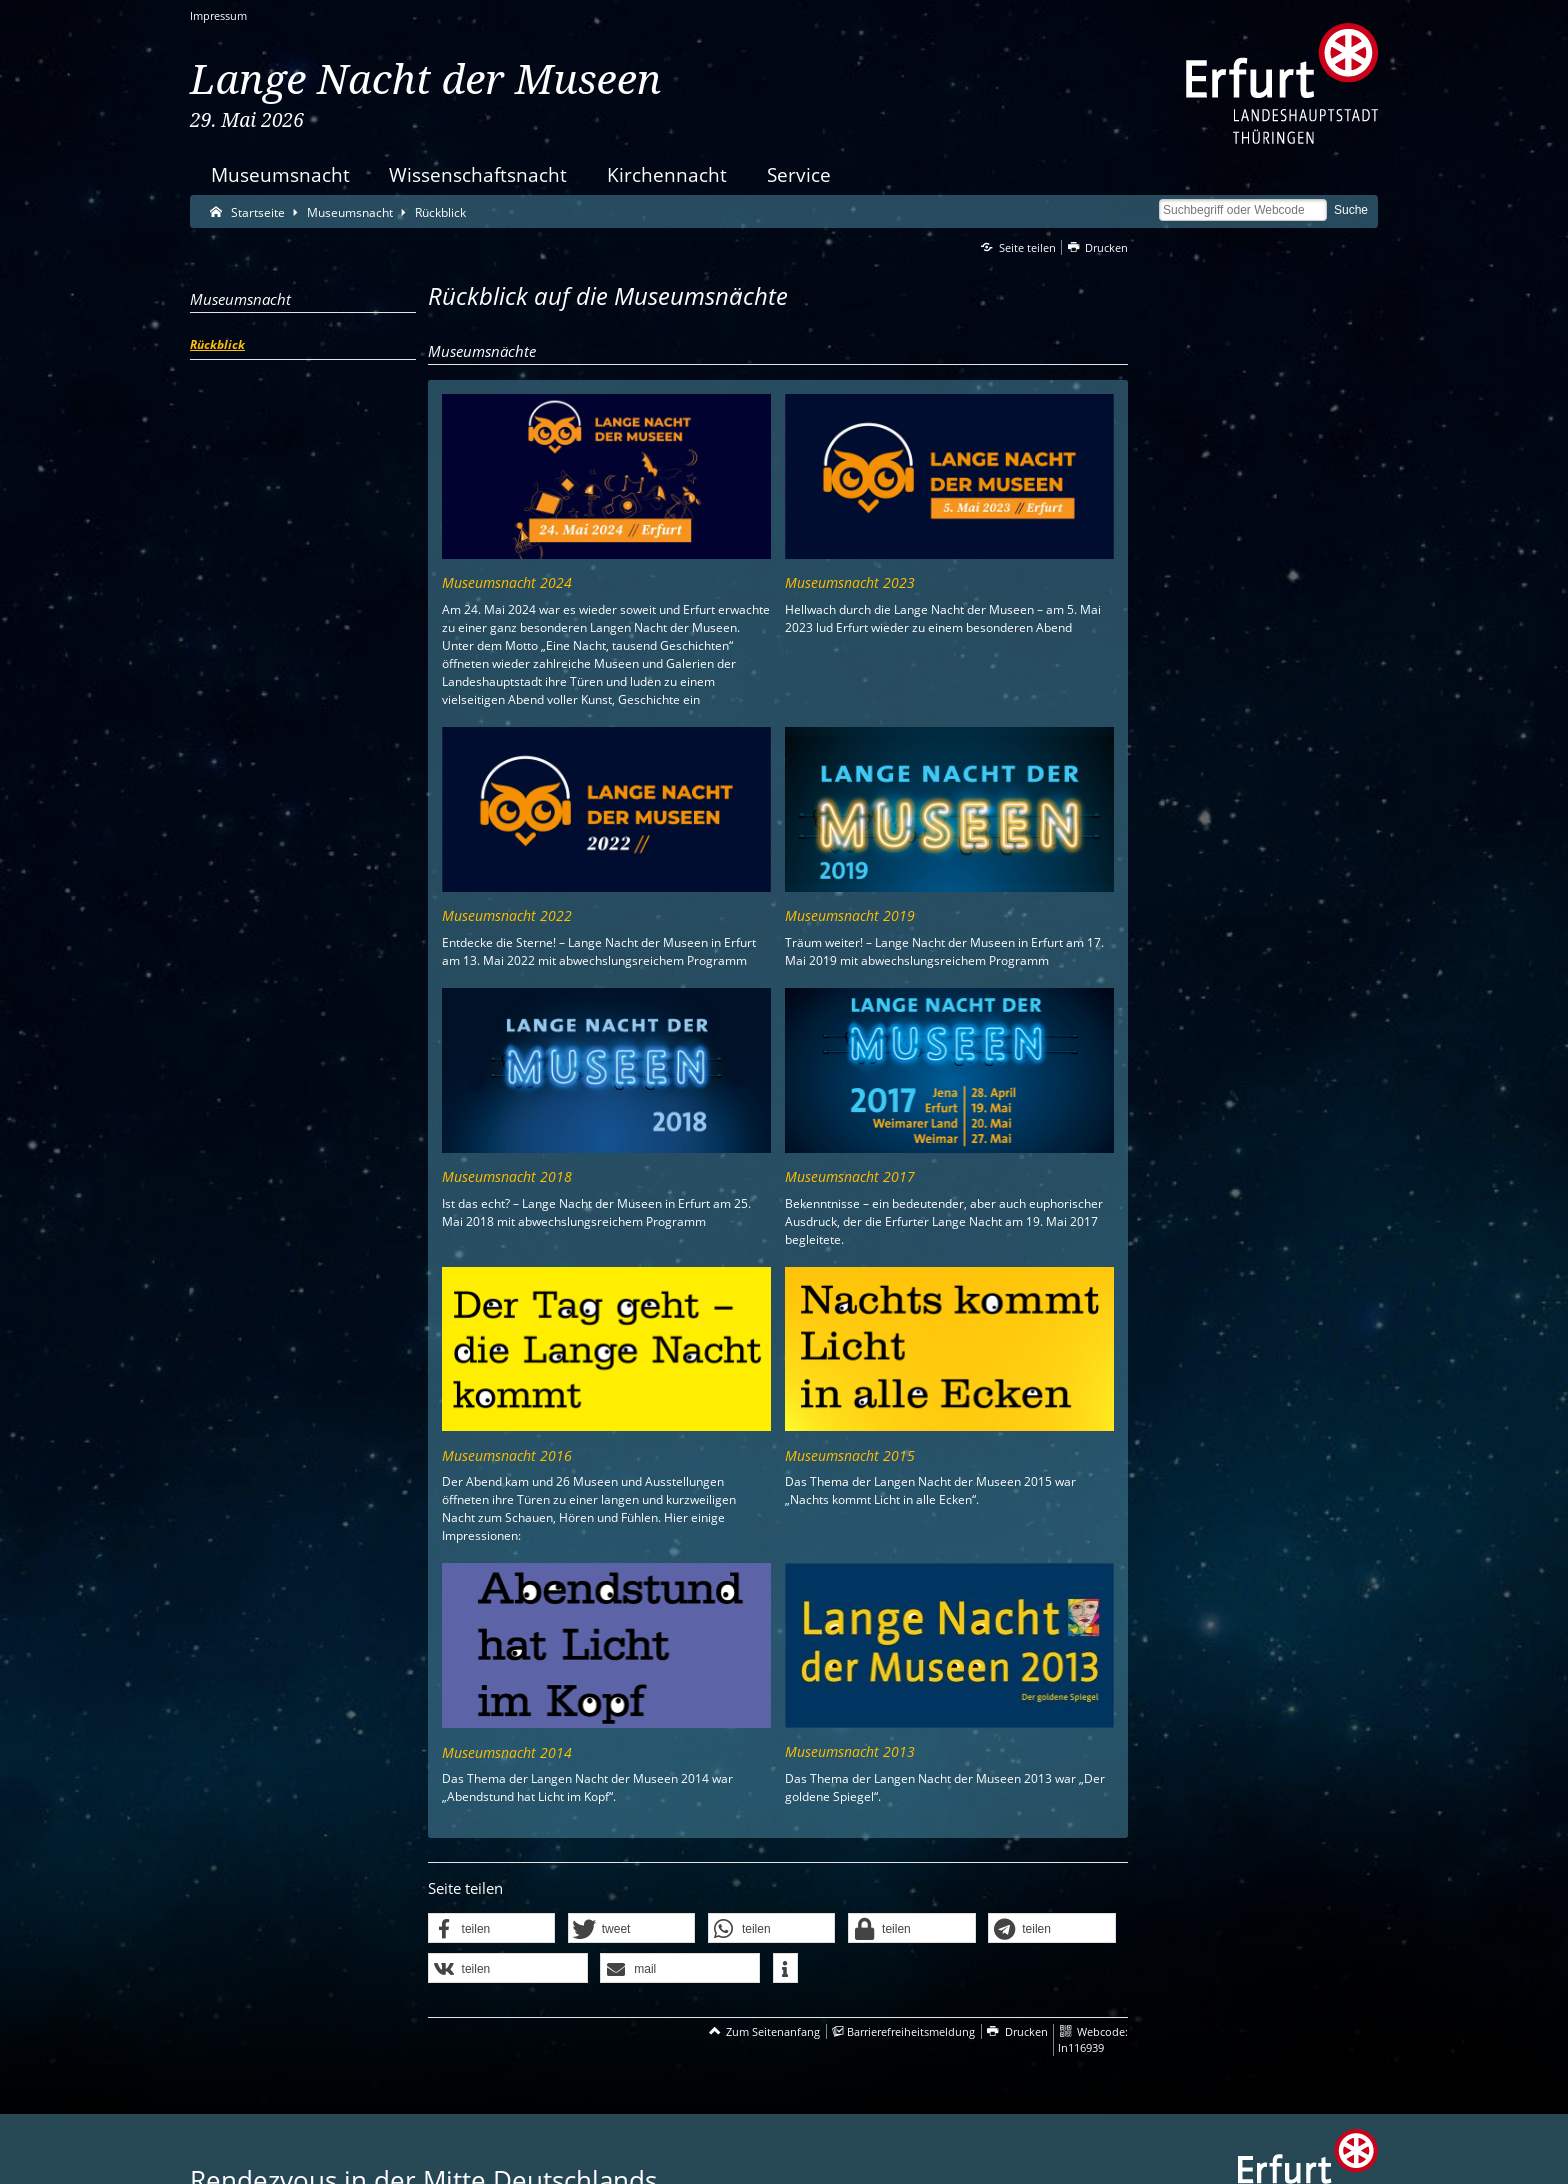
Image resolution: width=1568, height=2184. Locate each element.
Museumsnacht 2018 (507, 1176)
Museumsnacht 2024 (507, 582)
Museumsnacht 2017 (850, 1176)
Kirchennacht (667, 174)
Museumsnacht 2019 (850, 915)
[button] (492, 1929)
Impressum (218, 15)
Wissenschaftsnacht (478, 174)
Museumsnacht (280, 174)
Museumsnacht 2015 (850, 1455)
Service (799, 174)
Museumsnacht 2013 (850, 1751)
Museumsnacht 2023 (850, 582)
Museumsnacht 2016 (507, 1455)
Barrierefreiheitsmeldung (911, 2031)
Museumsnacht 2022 (507, 915)
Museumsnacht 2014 (507, 1752)
